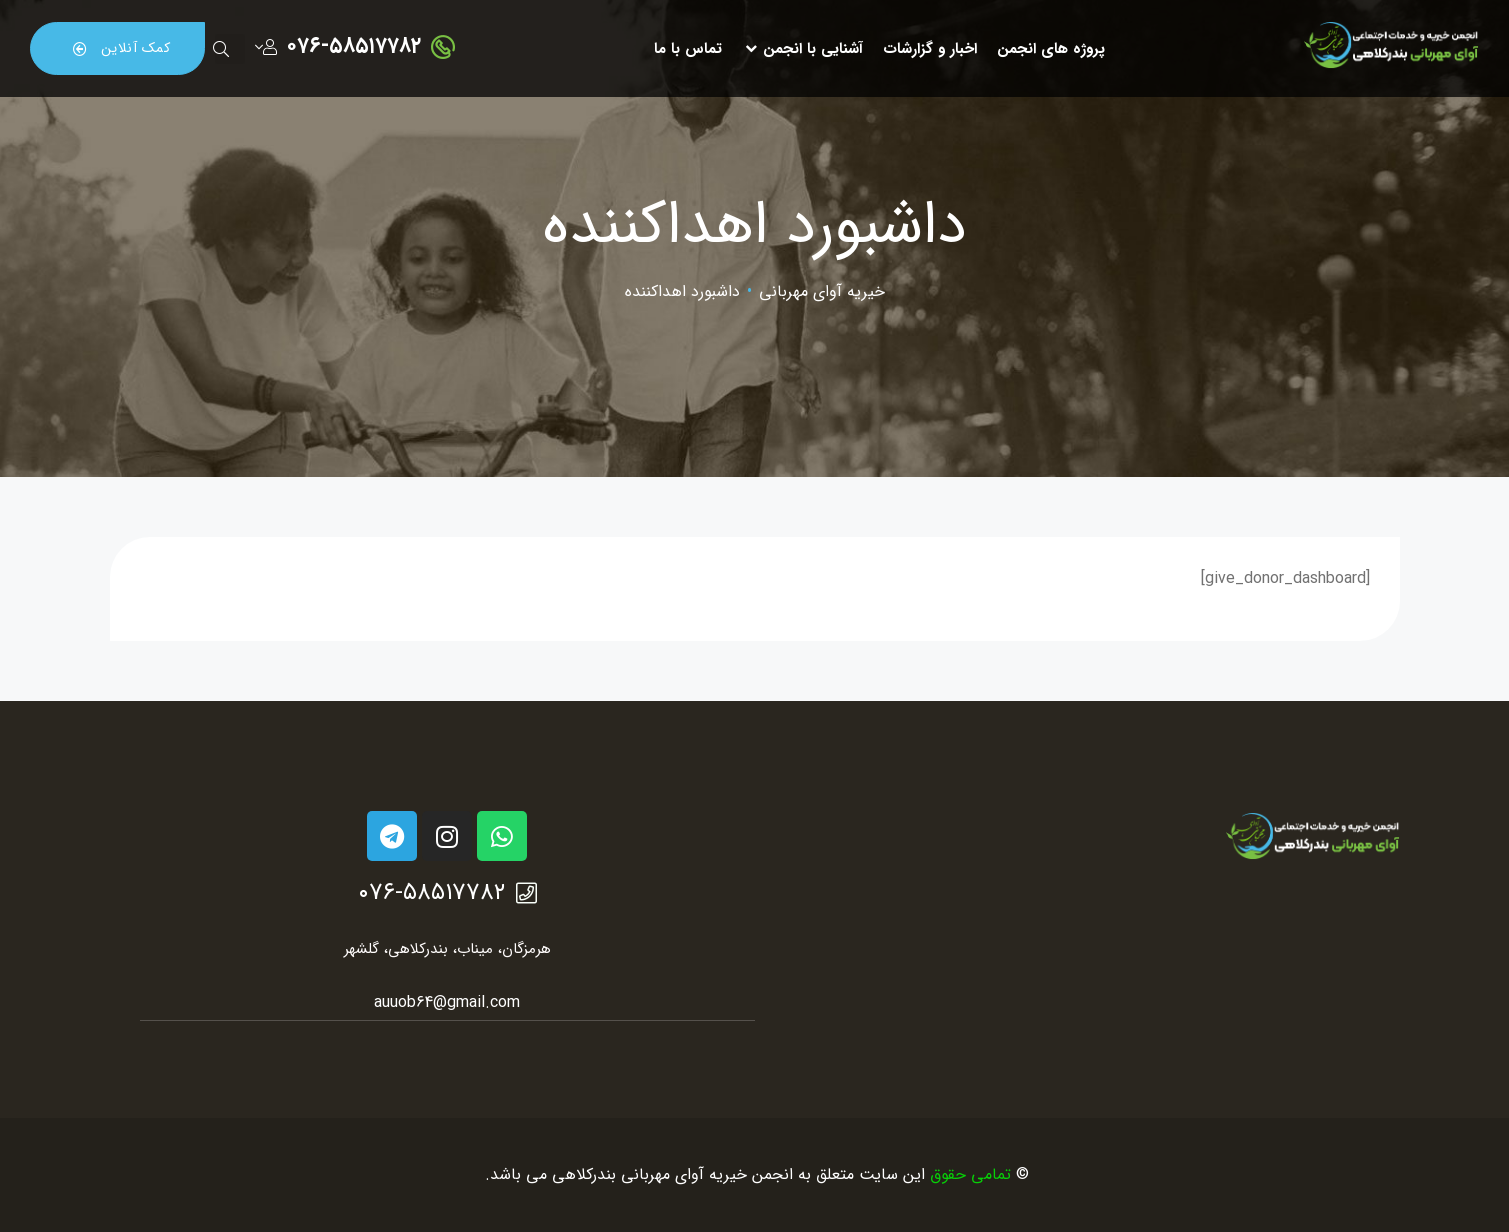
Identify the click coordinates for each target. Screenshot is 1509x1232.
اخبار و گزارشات (930, 49)
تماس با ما (688, 49)
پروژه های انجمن (1051, 49)
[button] (117, 48)
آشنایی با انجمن (802, 49)
